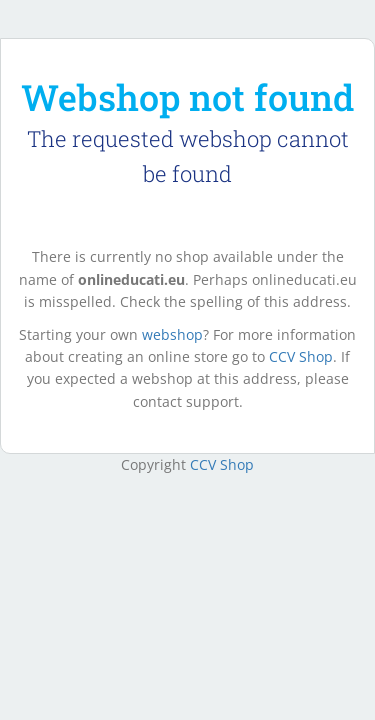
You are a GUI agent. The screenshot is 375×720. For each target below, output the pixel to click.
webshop (172, 334)
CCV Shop (301, 356)
